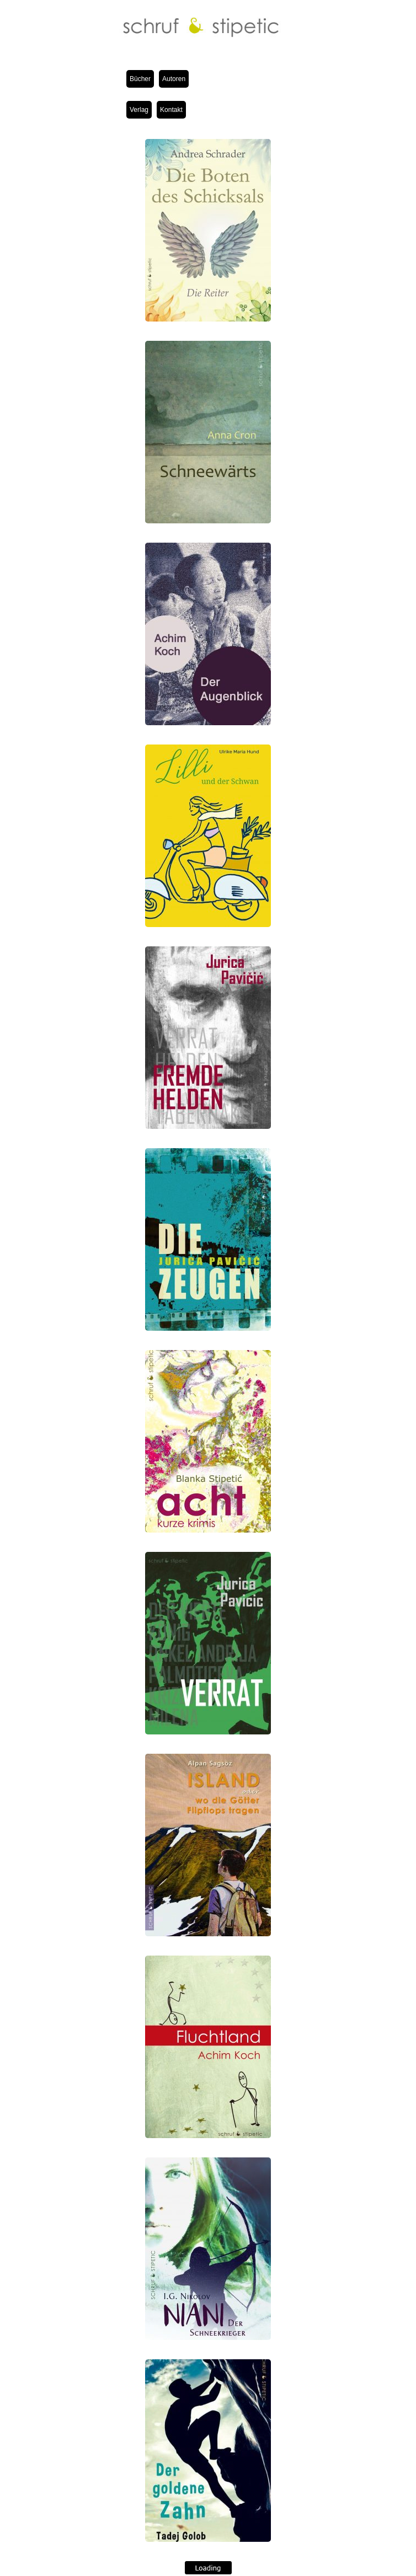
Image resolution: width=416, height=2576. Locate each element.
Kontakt (171, 110)
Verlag (139, 110)
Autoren (173, 79)
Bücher (140, 79)
